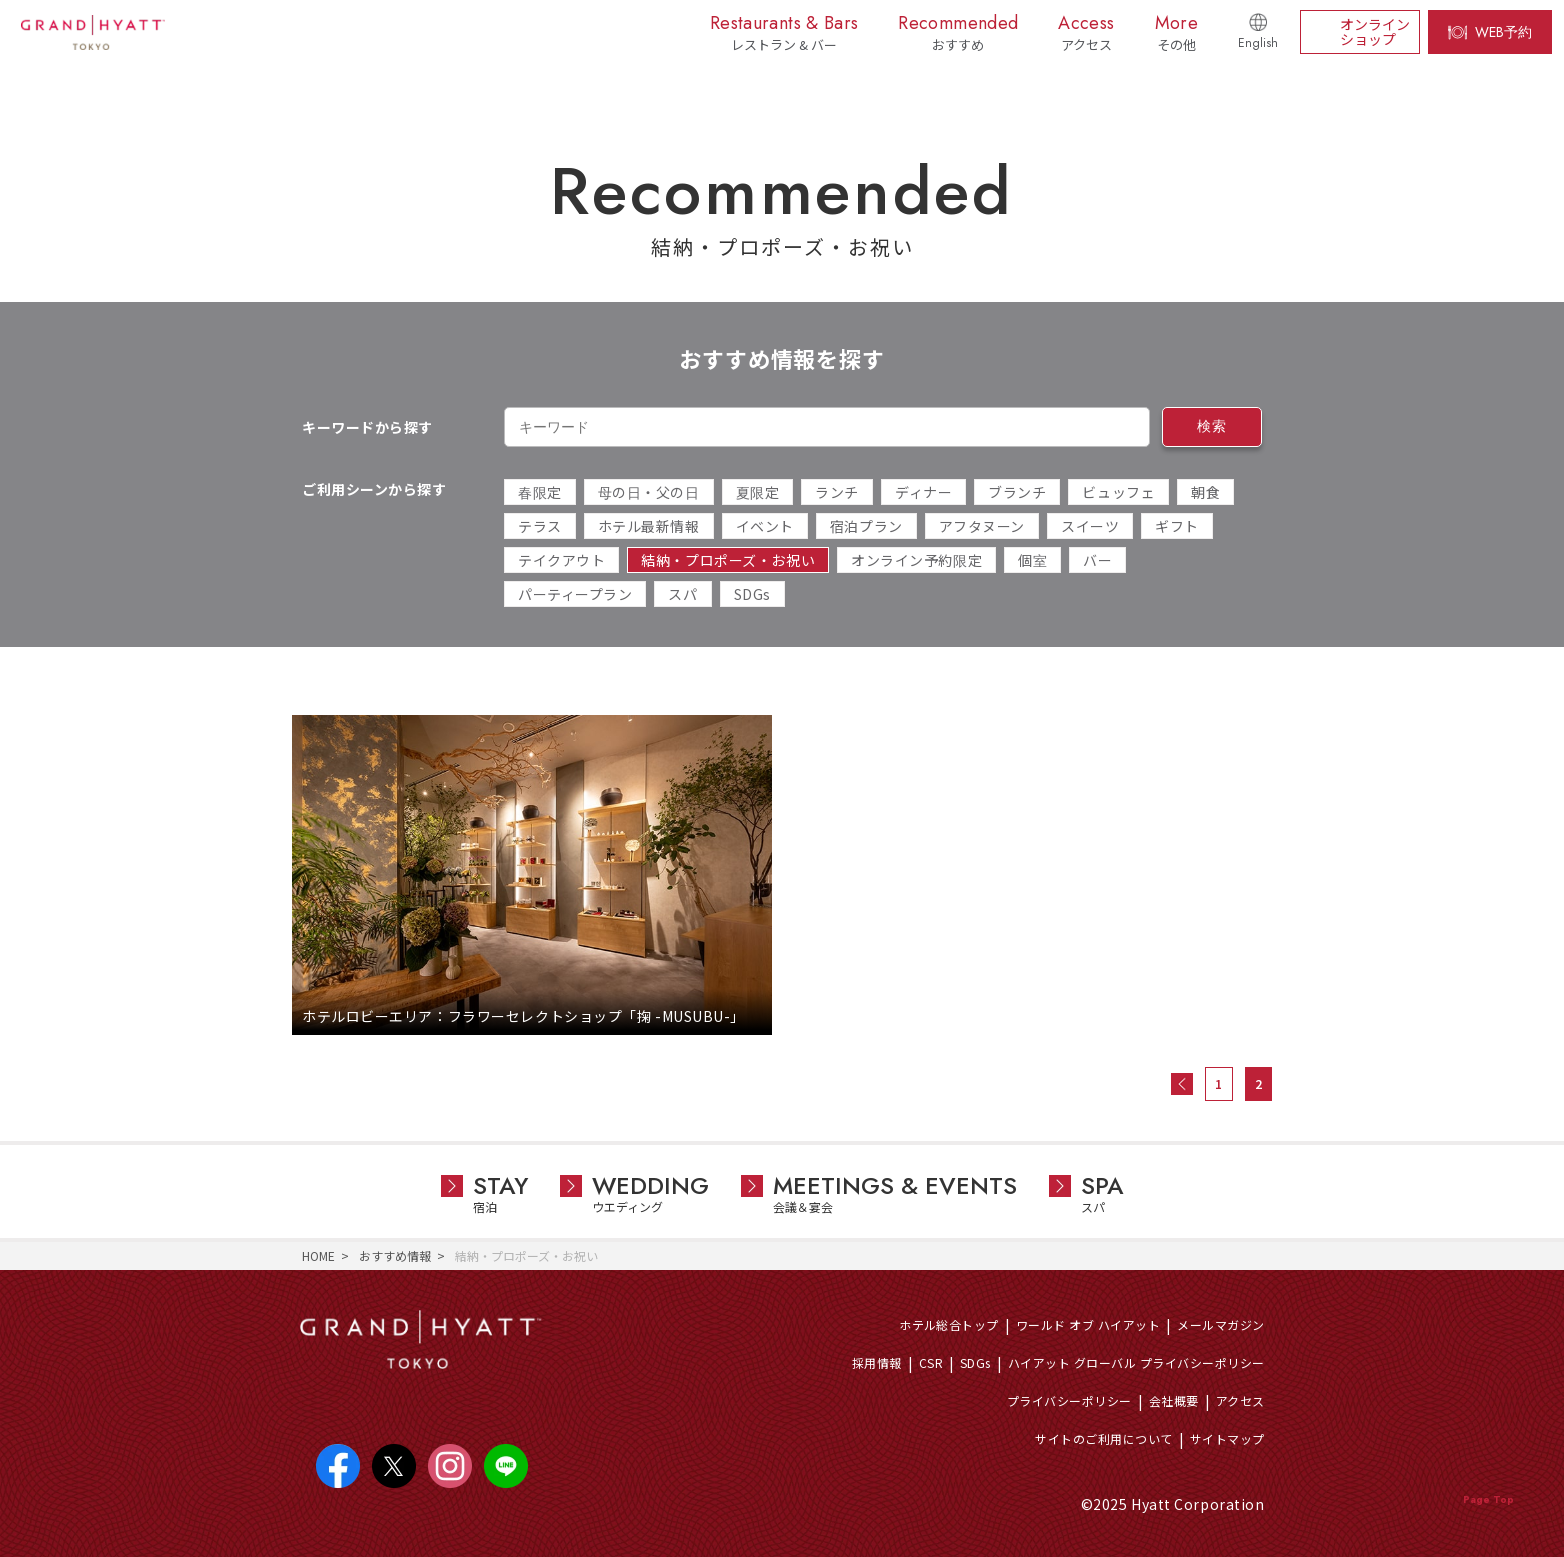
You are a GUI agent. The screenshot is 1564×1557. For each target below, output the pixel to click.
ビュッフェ (1118, 492)
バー (1097, 560)
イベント (765, 526)
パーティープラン (575, 594)
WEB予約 (1503, 32)
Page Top (1488, 1499)
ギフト (1177, 526)
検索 (1211, 426)
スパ (682, 594)
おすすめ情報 (395, 1255)
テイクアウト (561, 560)
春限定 (540, 492)
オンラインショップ (1375, 31)
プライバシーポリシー (1069, 1400)
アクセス (1240, 1400)
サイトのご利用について (1103, 1438)
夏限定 (758, 492)
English (1258, 43)
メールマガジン (1220, 1324)
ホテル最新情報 (649, 526)
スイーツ (1090, 526)
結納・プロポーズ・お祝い (728, 560)
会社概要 (1174, 1400)
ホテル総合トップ (949, 1324)
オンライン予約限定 (916, 560)
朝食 (1205, 492)
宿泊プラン (866, 526)
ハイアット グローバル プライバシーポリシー (1136, 1362)
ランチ (837, 492)
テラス (540, 526)
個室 (1032, 560)
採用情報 (877, 1362)
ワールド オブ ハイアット (1088, 1324)
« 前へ (1182, 1084)
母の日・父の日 (649, 492)
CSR (931, 1362)
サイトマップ (1227, 1438)
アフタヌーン (982, 526)
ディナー (923, 492)
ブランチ (1017, 492)
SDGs (752, 594)
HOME (318, 1255)
